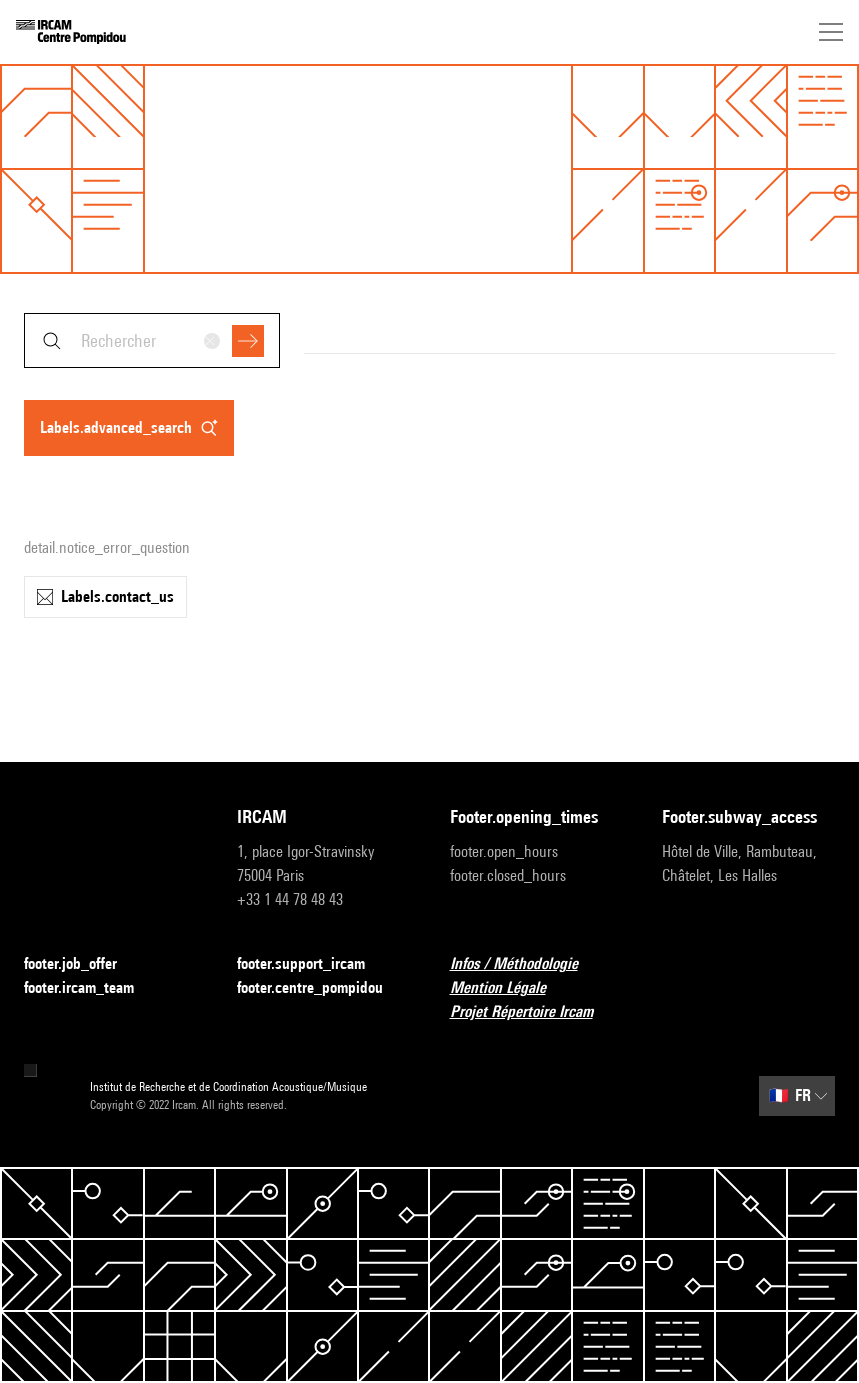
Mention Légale (510, 988)
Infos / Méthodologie (526, 964)
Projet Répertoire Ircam (533, 1012)
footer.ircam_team (91, 988)
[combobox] (152, 340)
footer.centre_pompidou (322, 988)
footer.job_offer (82, 964)
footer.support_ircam (313, 964)
